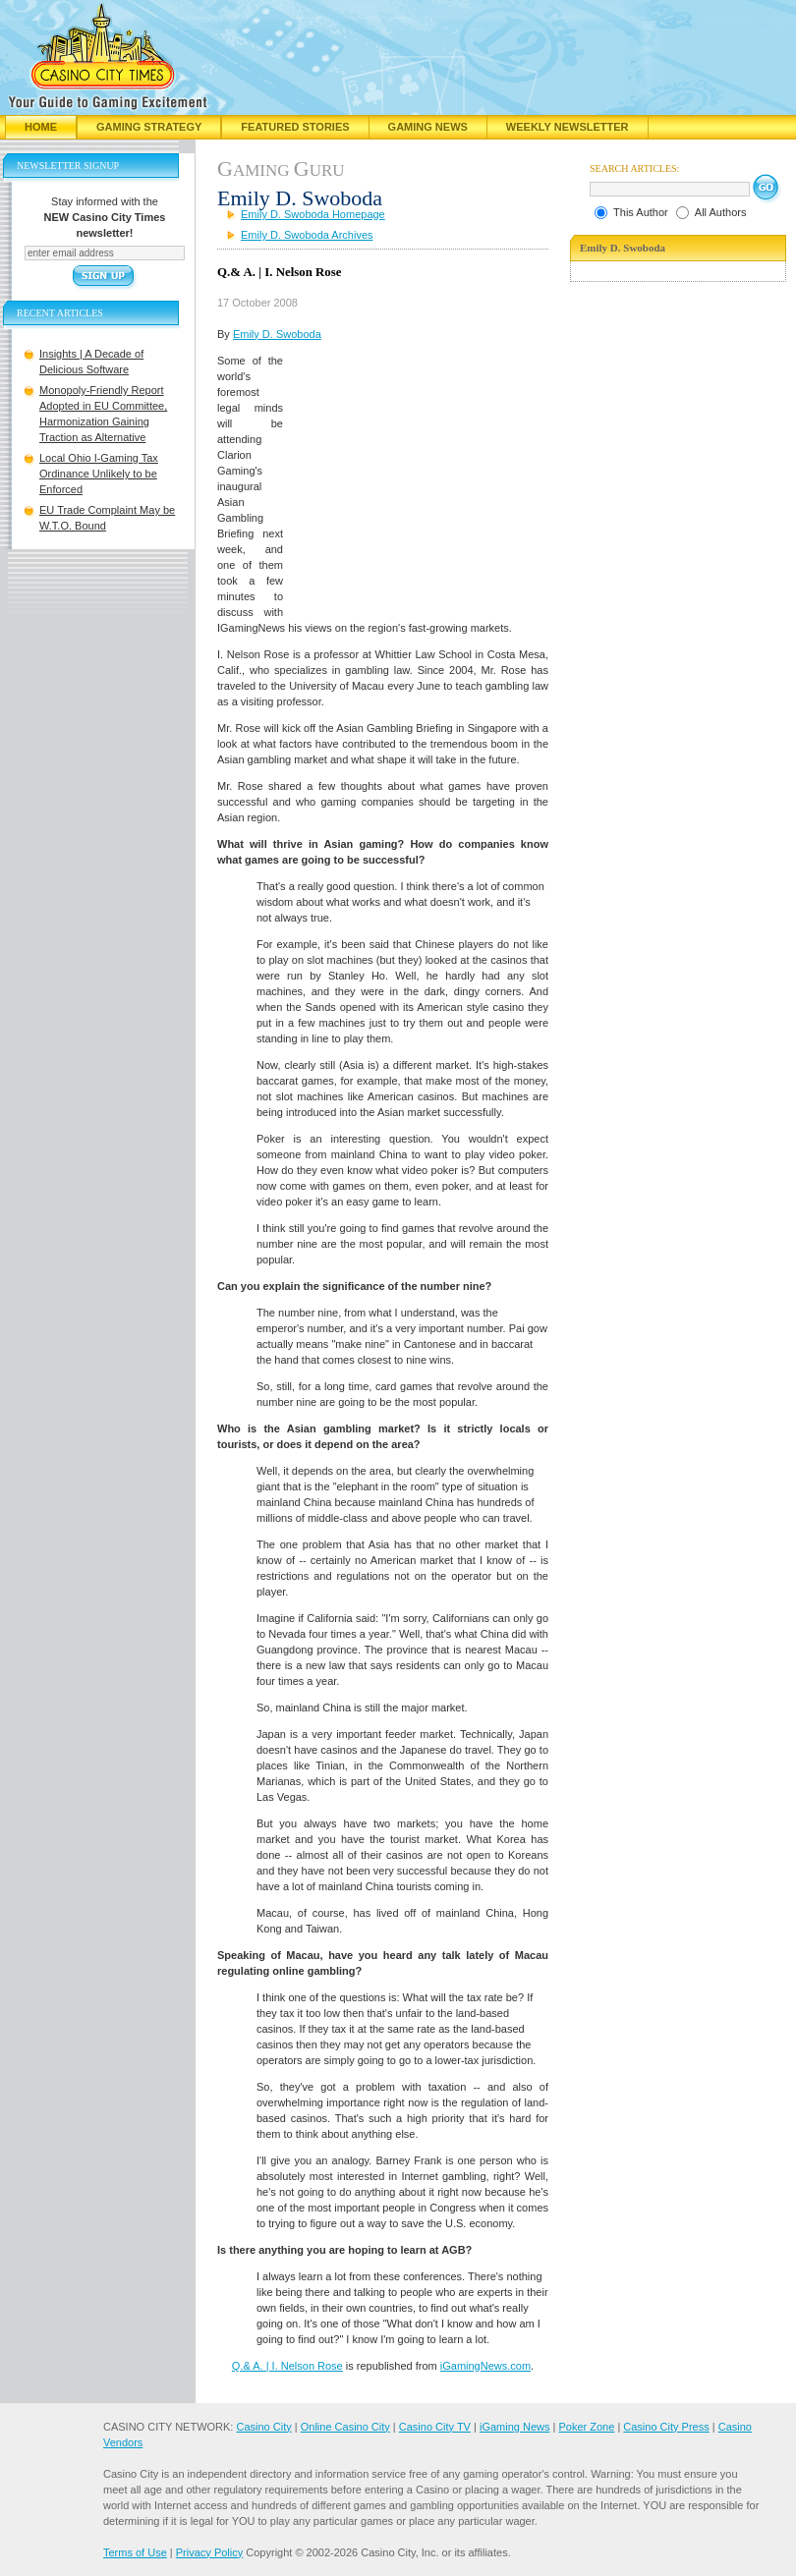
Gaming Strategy (148, 127)
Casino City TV (435, 2427)
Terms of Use (135, 2552)
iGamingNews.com (485, 2366)
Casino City (263, 2427)
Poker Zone (586, 2427)
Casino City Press (666, 2427)
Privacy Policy (209, 2552)
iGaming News (515, 2427)
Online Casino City (345, 2427)
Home (41, 127)
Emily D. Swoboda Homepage (313, 214)
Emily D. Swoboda (277, 334)
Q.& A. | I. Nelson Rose (287, 2366)
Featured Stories (295, 127)
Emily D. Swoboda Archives (307, 235)
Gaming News (428, 127)
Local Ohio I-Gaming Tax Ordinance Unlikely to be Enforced (98, 473)
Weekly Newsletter (567, 127)
